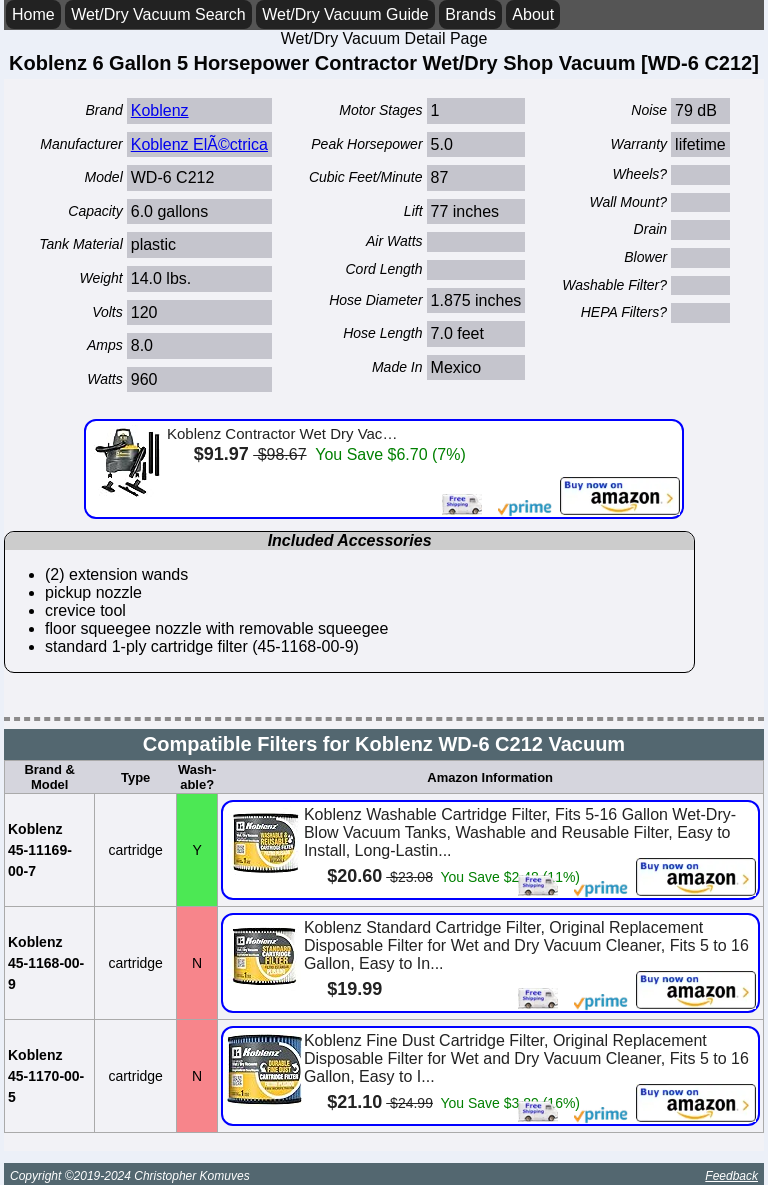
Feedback (731, 1176)
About (533, 14)
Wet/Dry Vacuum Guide (345, 14)
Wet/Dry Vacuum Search (158, 14)
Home (33, 14)
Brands (470, 14)
